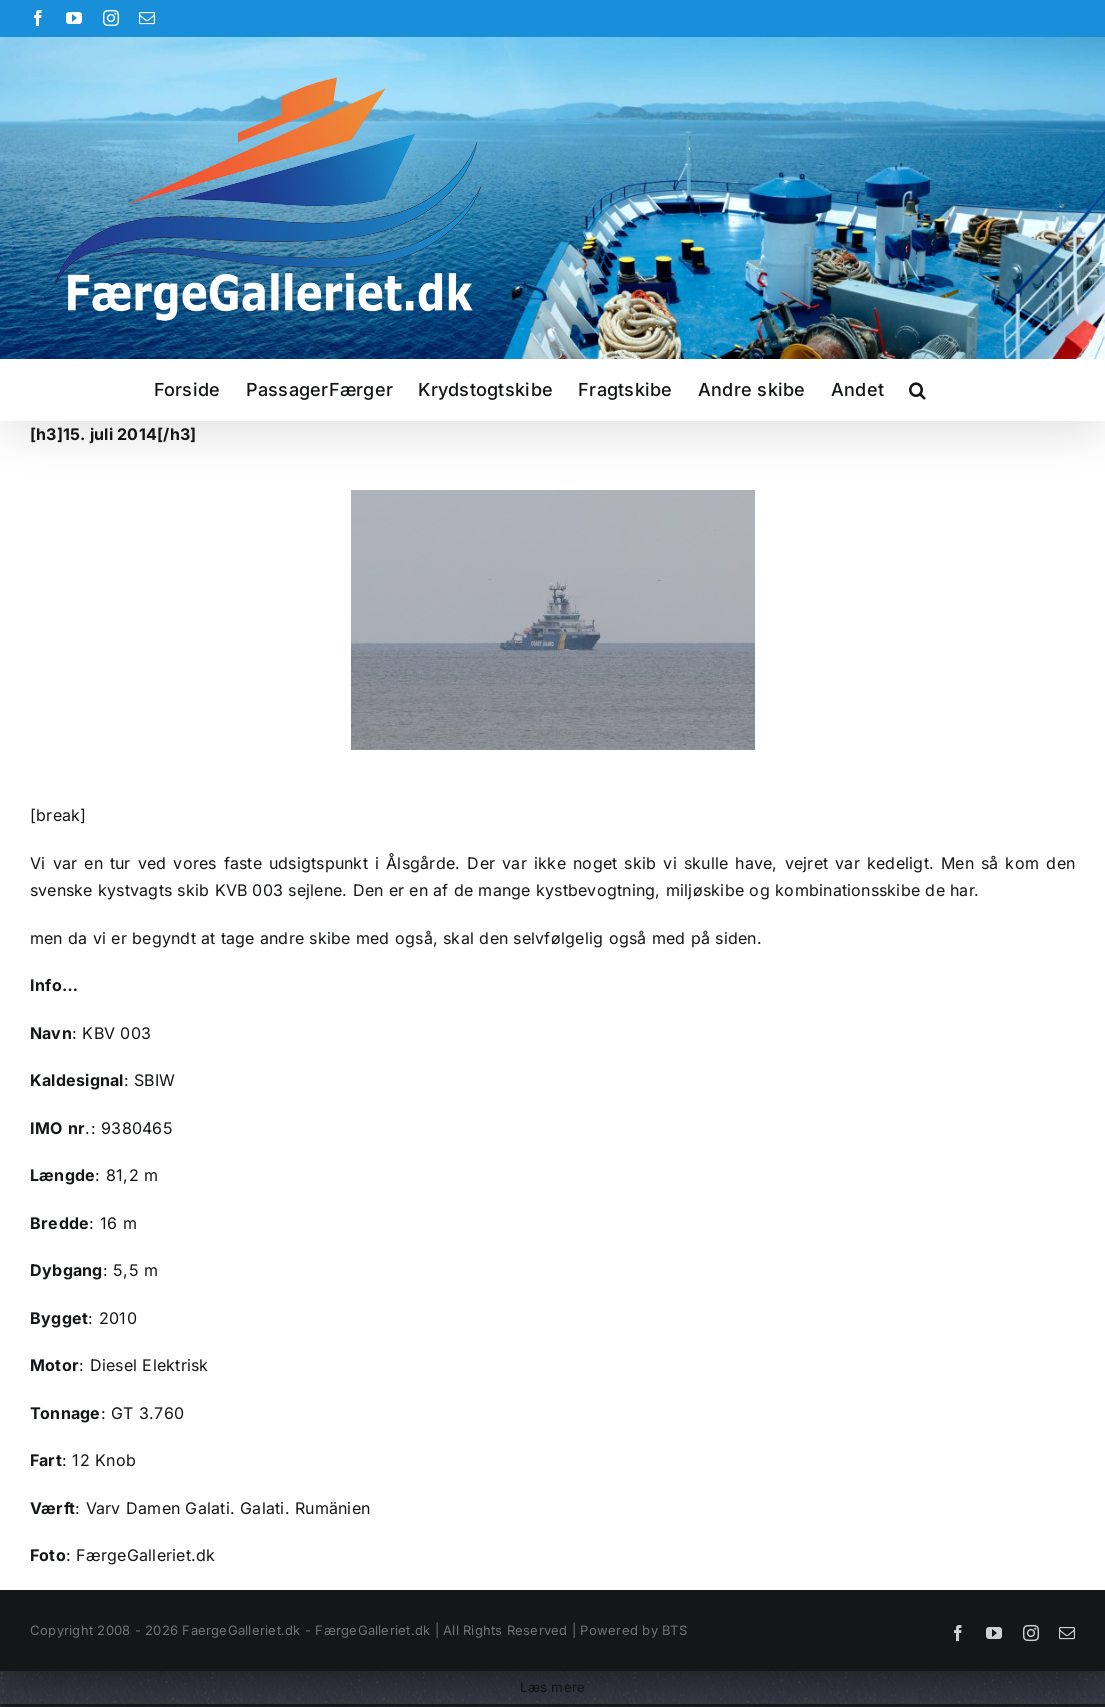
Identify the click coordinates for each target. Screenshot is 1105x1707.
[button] (917, 390)
